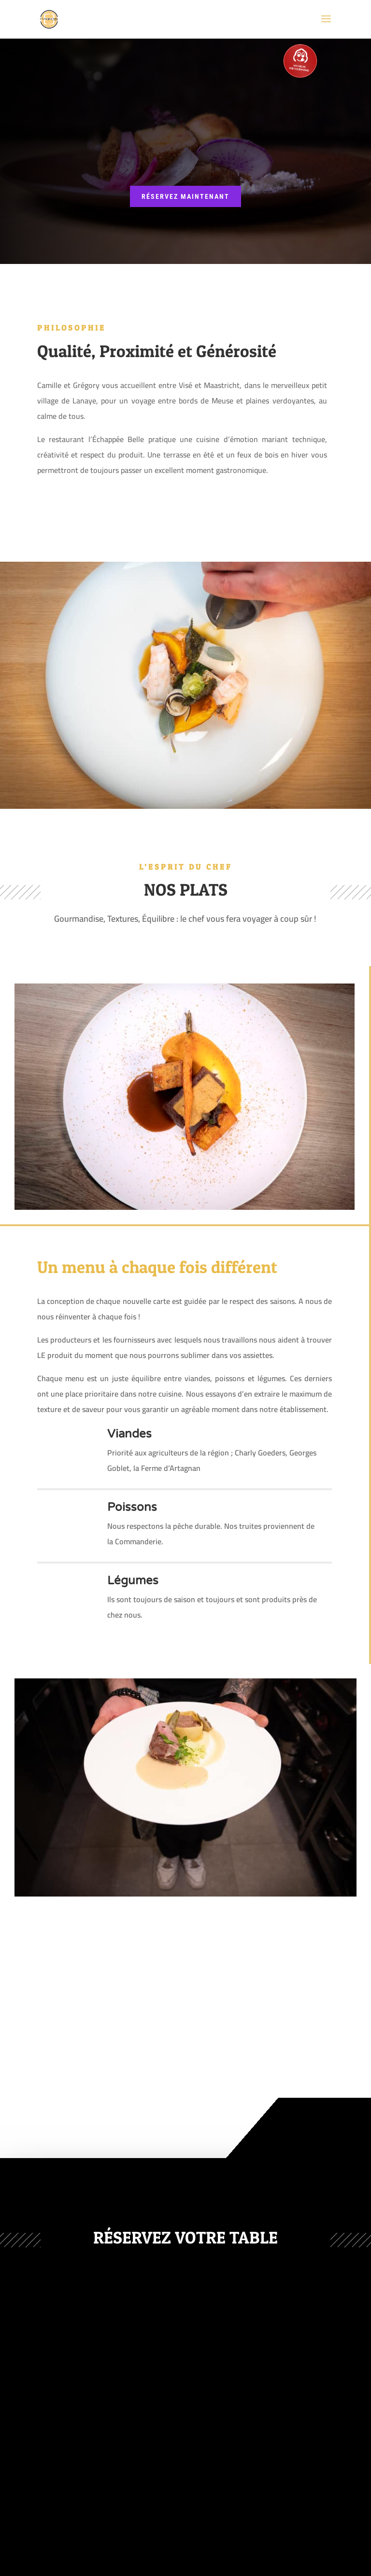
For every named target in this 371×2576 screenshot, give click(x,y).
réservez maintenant (185, 196)
